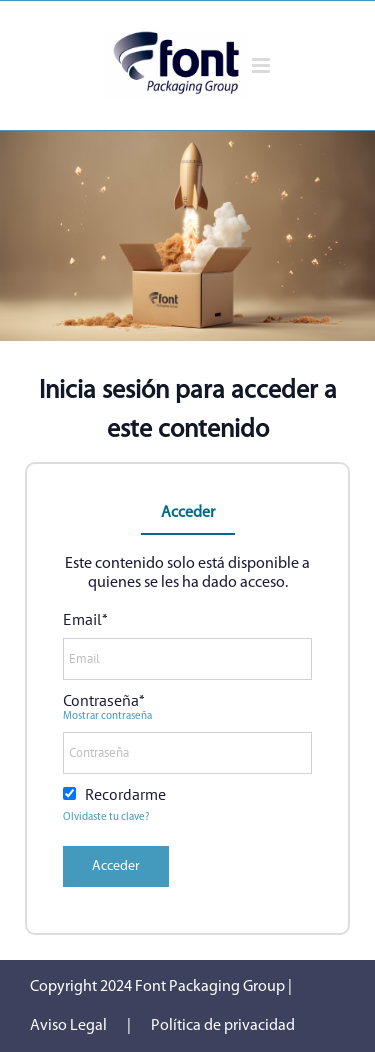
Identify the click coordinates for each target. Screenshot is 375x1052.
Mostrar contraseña (107, 716)
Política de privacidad (223, 1026)
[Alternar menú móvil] (262, 65)
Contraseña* (104, 700)
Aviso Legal (68, 1026)
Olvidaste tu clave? (106, 817)
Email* (85, 619)
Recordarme (125, 794)
